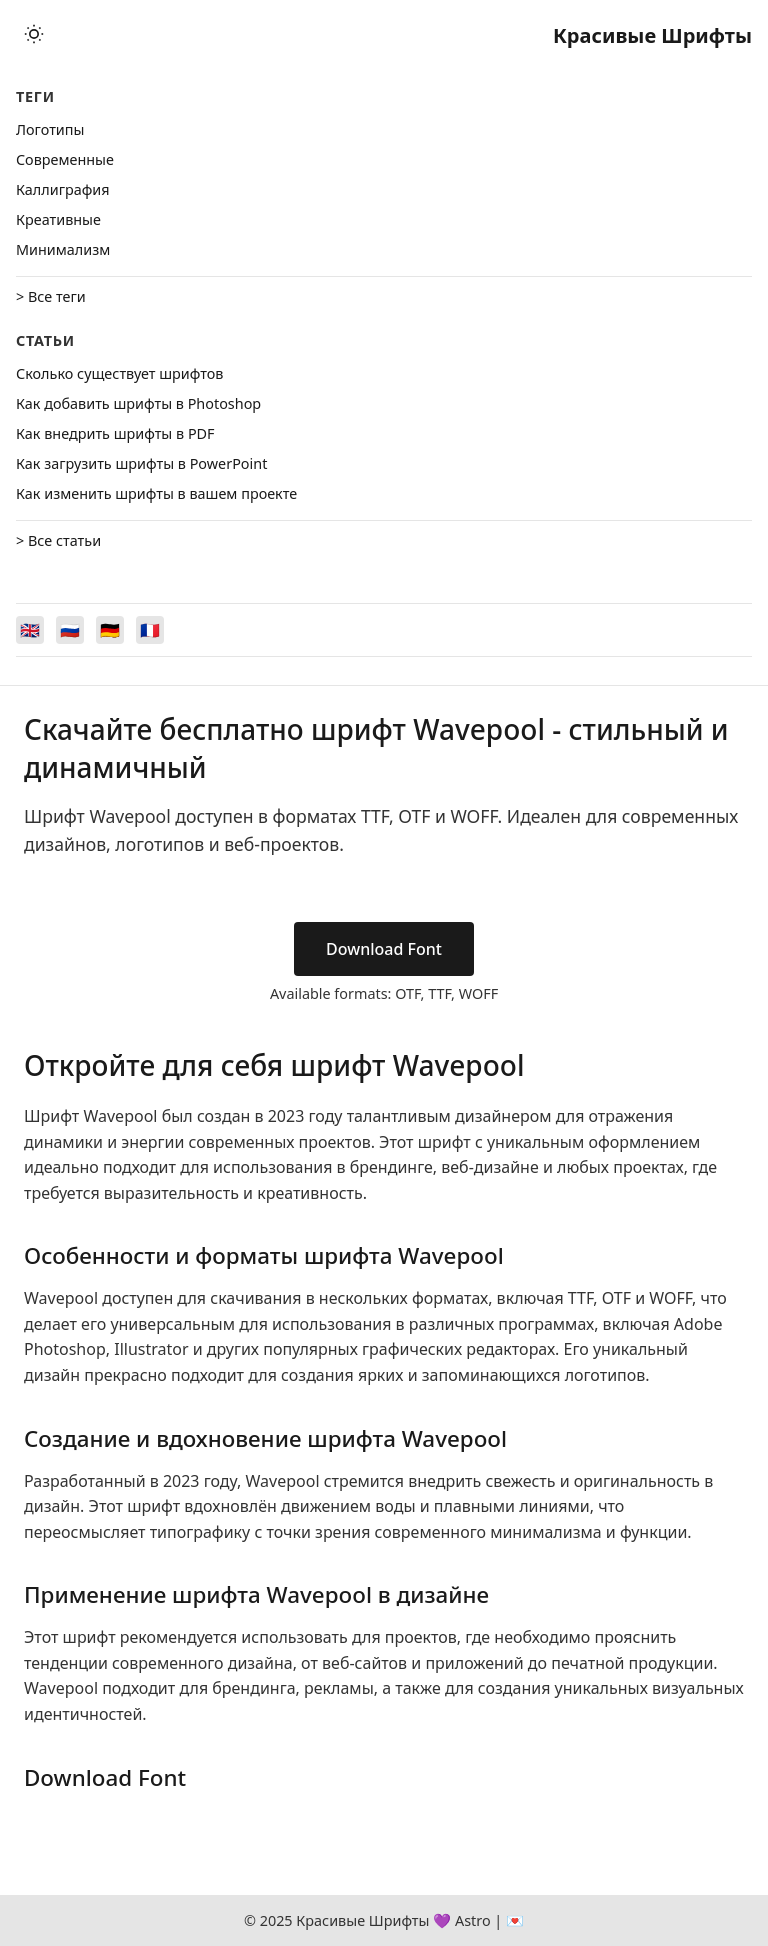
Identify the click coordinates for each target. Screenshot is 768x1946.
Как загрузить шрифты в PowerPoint (141, 463)
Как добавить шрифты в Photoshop (138, 403)
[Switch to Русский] (70, 630)
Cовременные (65, 159)
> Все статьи (58, 540)
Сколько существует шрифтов (119, 373)
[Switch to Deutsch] (110, 630)
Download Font (384, 949)
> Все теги (51, 296)
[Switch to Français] (150, 630)
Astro (473, 1920)
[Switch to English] (30, 630)
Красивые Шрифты (652, 35)
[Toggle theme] (34, 35)
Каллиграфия (63, 189)
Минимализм (63, 249)
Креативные (58, 219)
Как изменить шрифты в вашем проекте (156, 493)
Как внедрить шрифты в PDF (115, 433)
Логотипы (50, 129)
